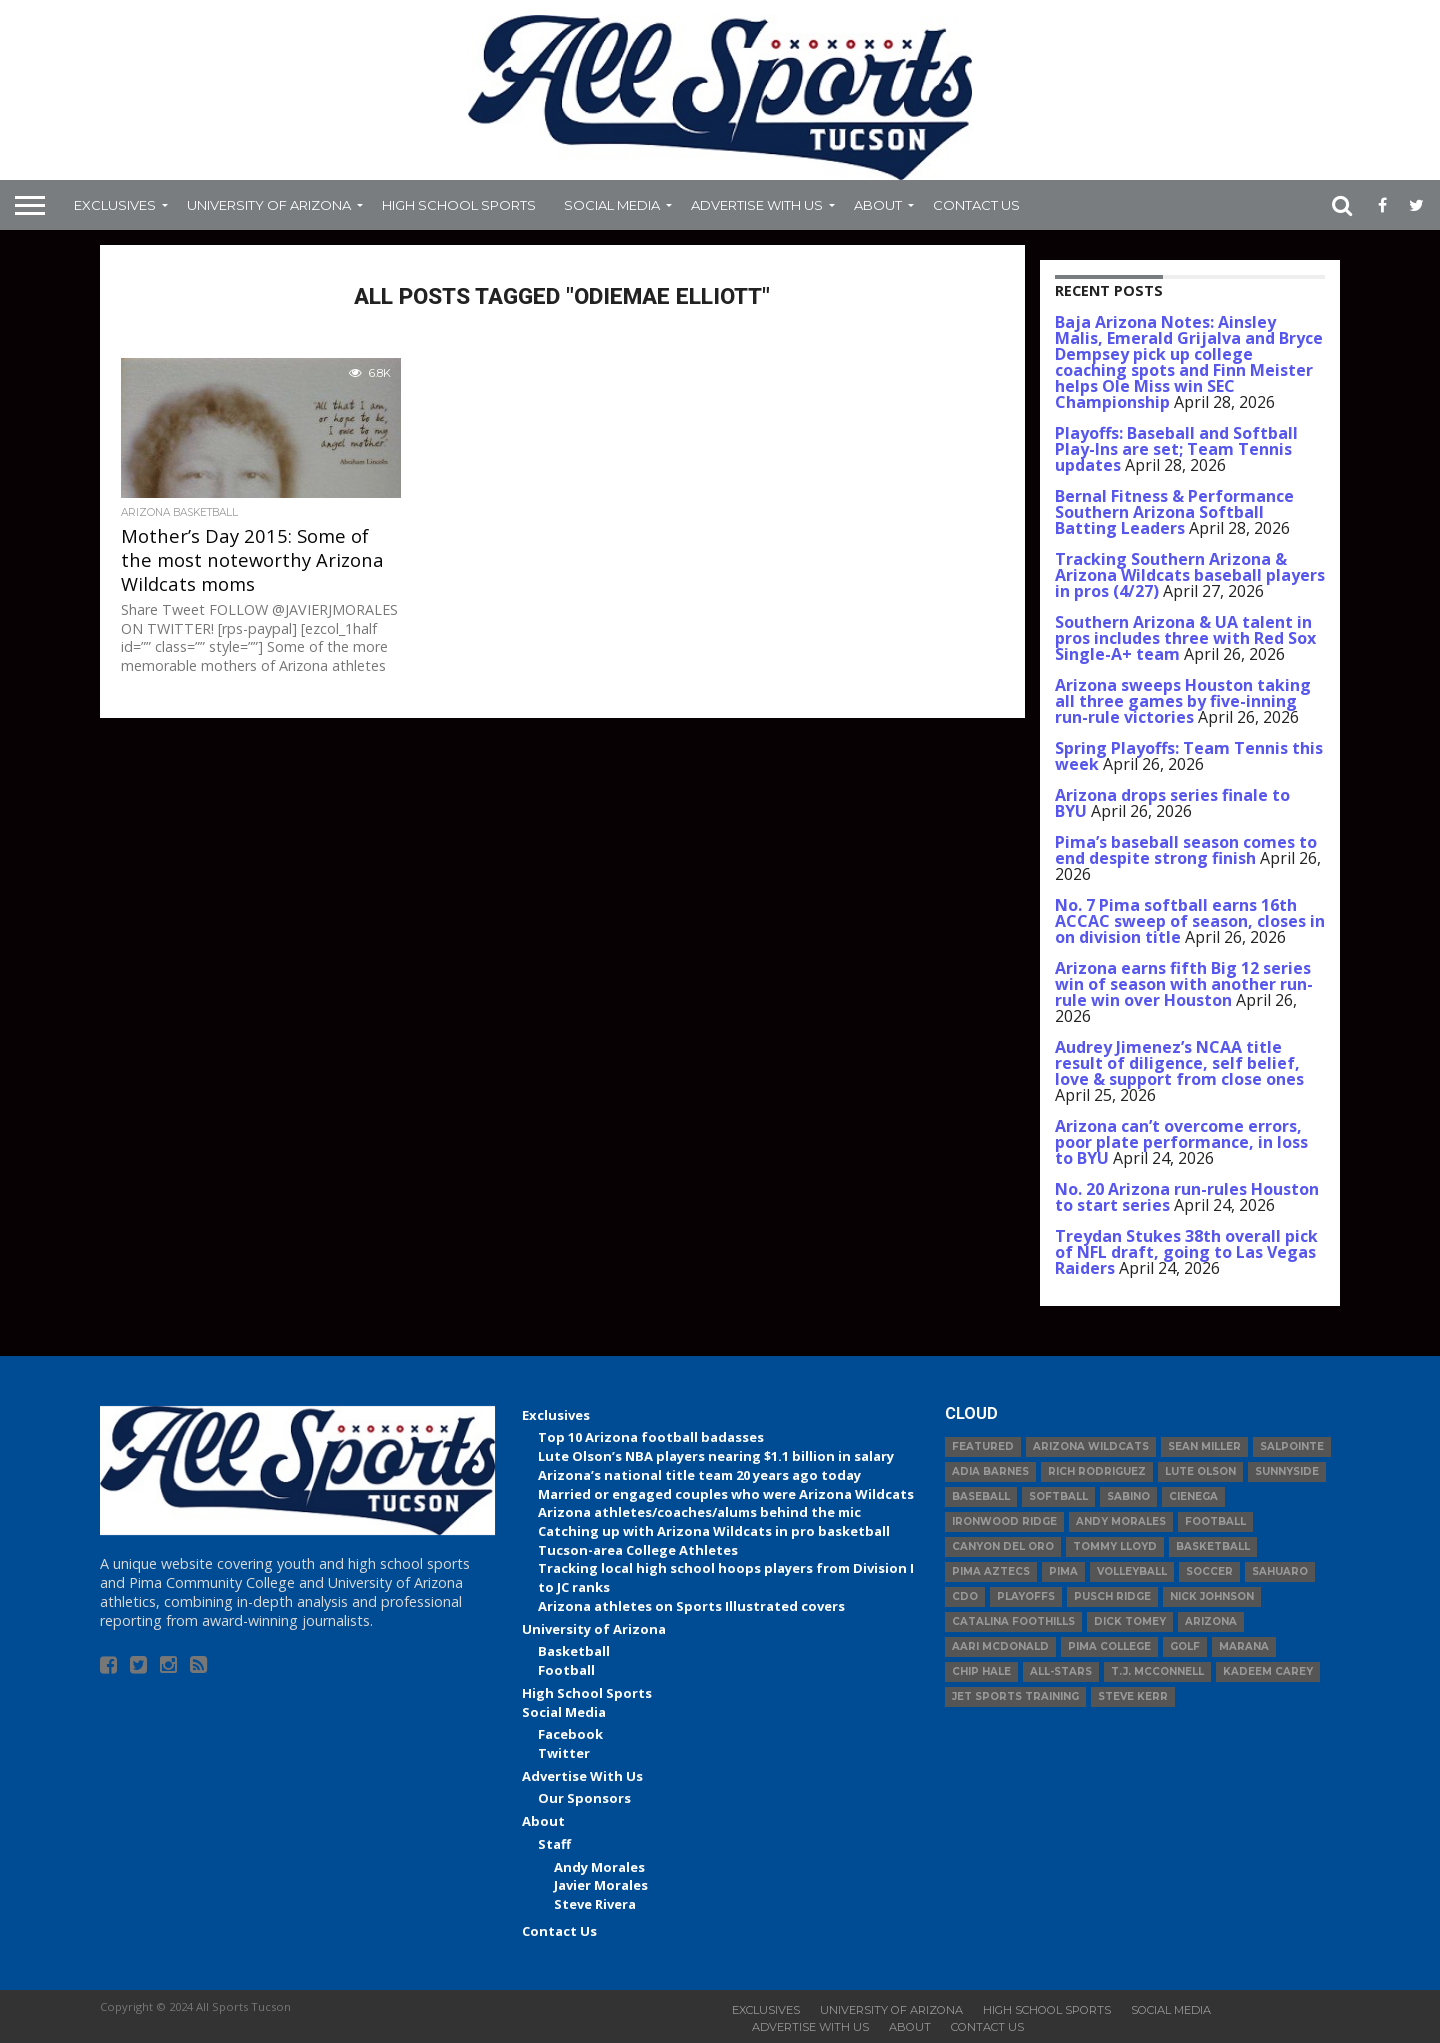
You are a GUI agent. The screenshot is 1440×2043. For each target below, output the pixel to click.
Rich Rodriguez (1097, 1471)
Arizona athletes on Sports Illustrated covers (691, 1606)
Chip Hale (981, 1671)
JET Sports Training (1015, 1696)
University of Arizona (269, 205)
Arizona (1211, 1621)
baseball (981, 1496)
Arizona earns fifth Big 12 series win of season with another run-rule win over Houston (1184, 984)
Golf (1185, 1646)
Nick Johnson (1212, 1596)
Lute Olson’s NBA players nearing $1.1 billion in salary (716, 1456)
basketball (1213, 1546)
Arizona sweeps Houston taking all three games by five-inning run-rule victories (1183, 701)
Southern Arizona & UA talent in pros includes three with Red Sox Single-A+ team (1185, 638)
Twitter (564, 1753)
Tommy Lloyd (1115, 1546)
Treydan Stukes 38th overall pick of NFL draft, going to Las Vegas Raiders (1186, 1252)
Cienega (1193, 1496)
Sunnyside (1287, 1471)
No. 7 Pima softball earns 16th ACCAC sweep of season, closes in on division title (1190, 921)
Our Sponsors (584, 1798)
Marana (1244, 1646)
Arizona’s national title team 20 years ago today (699, 1475)
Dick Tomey (1130, 1621)
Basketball (574, 1651)
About (878, 205)
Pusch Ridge (1112, 1596)
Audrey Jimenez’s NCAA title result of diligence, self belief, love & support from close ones (1179, 1063)
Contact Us (976, 205)
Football (566, 1670)
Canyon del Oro (1003, 1546)
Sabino (1128, 1496)
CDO (965, 1596)
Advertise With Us (757, 205)
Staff (554, 1844)
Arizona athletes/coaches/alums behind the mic (699, 1512)
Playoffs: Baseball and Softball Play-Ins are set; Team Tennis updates (1176, 449)
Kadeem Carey (1268, 1671)
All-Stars (1061, 1671)
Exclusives (115, 205)
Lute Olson (1200, 1471)
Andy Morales (599, 1867)
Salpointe (1292, 1446)
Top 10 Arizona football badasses (651, 1437)
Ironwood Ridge (1004, 1521)
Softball (1058, 1496)
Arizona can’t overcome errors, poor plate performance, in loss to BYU (1181, 1142)
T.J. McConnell (1157, 1671)
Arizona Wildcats (1091, 1446)
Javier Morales (601, 1885)
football (1215, 1521)
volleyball (1132, 1571)
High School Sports (459, 205)
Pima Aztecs (991, 1571)
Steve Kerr (1133, 1696)
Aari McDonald (1000, 1646)
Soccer (1209, 1571)
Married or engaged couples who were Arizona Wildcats (726, 1494)
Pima (1063, 1571)
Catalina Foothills (1013, 1621)
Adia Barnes (990, 1471)
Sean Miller (1204, 1446)
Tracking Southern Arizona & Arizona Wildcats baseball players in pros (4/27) (1190, 575)
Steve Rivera (595, 1904)
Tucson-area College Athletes (638, 1550)
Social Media (612, 205)
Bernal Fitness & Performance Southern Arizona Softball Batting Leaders (1174, 512)
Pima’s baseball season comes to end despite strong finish (1186, 850)
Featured (983, 1446)
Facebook (570, 1734)
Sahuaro (1280, 1571)
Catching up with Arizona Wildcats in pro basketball (714, 1531)
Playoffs (1026, 1596)
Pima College (1109, 1646)
